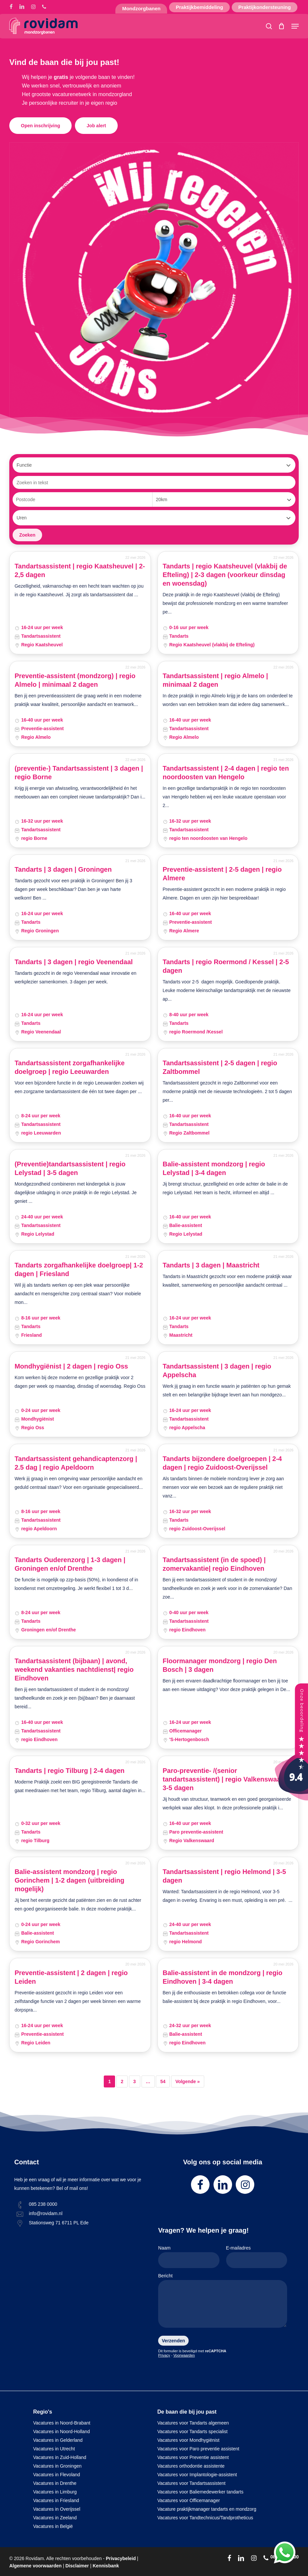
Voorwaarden (184, 2355)
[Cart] (281, 26)
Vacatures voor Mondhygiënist (188, 2440)
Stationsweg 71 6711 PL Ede (59, 2222)
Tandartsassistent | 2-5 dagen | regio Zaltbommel (220, 1067)
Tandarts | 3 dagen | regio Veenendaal (74, 962)
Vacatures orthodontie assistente (191, 2466)
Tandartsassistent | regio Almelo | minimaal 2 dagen (215, 680)
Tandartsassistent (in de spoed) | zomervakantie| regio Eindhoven (214, 1564)
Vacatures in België (53, 2526)
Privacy (164, 2355)
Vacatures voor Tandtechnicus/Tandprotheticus (205, 2517)
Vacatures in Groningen (57, 2466)
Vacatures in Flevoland (56, 2474)
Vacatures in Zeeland (55, 2517)
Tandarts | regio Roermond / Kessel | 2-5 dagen (226, 966)
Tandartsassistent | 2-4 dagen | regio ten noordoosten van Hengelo (226, 773)
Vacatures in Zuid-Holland (59, 2457)
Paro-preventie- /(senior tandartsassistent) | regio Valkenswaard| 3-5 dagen (226, 1779)
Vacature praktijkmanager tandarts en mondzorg (207, 2509)
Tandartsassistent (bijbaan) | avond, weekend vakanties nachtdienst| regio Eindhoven (74, 1669)
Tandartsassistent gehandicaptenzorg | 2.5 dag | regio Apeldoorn (76, 1463)
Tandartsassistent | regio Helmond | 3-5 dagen (224, 1876)
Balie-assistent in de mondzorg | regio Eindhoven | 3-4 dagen (222, 1977)
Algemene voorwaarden (35, 2565)
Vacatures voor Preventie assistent (193, 2457)
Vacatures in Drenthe (54, 2483)
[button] (295, 26)
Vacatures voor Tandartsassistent (191, 2483)
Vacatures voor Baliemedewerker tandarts (200, 2491)
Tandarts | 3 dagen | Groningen (63, 869)
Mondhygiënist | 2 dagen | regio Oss (71, 1366)
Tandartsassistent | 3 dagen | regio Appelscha (217, 1370)
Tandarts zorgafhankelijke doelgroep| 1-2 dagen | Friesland (79, 1269)
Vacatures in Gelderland (58, 2440)
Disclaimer (77, 2565)
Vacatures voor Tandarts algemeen (193, 2423)
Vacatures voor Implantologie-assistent (197, 2474)
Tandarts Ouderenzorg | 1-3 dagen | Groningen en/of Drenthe (70, 1564)
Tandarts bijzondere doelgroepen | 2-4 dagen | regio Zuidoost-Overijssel (222, 1463)
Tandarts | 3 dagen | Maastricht (211, 1265)
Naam (188, 2256)
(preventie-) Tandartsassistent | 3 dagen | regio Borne (79, 773)
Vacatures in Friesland (56, 2500)
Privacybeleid (121, 2558)
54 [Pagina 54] (162, 2081)
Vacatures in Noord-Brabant (62, 2423)
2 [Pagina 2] (122, 2081)
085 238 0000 (43, 2204)
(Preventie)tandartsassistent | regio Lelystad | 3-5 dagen (70, 1168)
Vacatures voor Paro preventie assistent (198, 2448)
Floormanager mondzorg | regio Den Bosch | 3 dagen (220, 1665)
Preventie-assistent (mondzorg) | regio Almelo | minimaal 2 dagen (75, 680)
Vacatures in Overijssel (56, 2509)
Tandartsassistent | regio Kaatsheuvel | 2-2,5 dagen (80, 570)
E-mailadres (256, 2256)
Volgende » (187, 2081)
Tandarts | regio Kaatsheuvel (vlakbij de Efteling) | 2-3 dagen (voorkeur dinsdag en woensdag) (225, 574)
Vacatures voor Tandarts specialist (192, 2431)
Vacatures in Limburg (55, 2491)
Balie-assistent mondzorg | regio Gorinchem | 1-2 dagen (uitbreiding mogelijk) (69, 1880)
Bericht (222, 2301)
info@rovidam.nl (45, 2213)
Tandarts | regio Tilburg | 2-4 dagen (70, 1770)
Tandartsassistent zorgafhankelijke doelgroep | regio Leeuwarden (70, 1067)
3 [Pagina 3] (134, 2081)
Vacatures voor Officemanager (188, 2500)
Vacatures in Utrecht (54, 2448)
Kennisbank (105, 2565)
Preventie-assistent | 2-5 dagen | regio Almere (222, 874)
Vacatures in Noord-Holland (61, 2431)
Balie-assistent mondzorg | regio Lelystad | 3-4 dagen (214, 1168)
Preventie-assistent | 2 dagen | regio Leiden (71, 1977)
